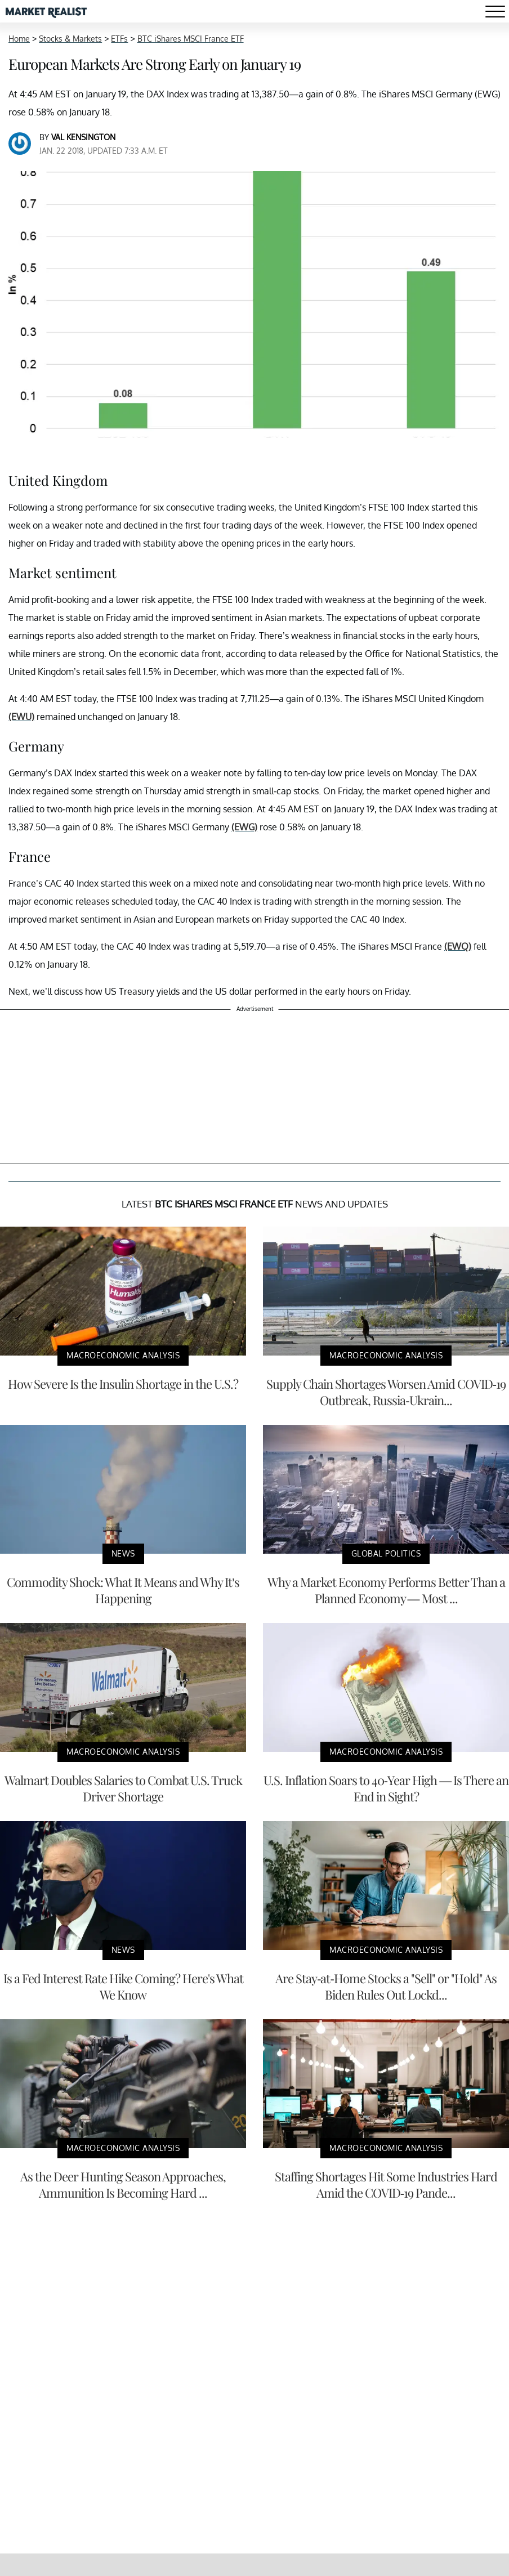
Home (19, 38)
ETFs (119, 38)
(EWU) (21, 716)
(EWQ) (457, 946)
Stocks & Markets (70, 38)
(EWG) (244, 827)
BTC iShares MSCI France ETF (190, 38)
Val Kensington (83, 137)
